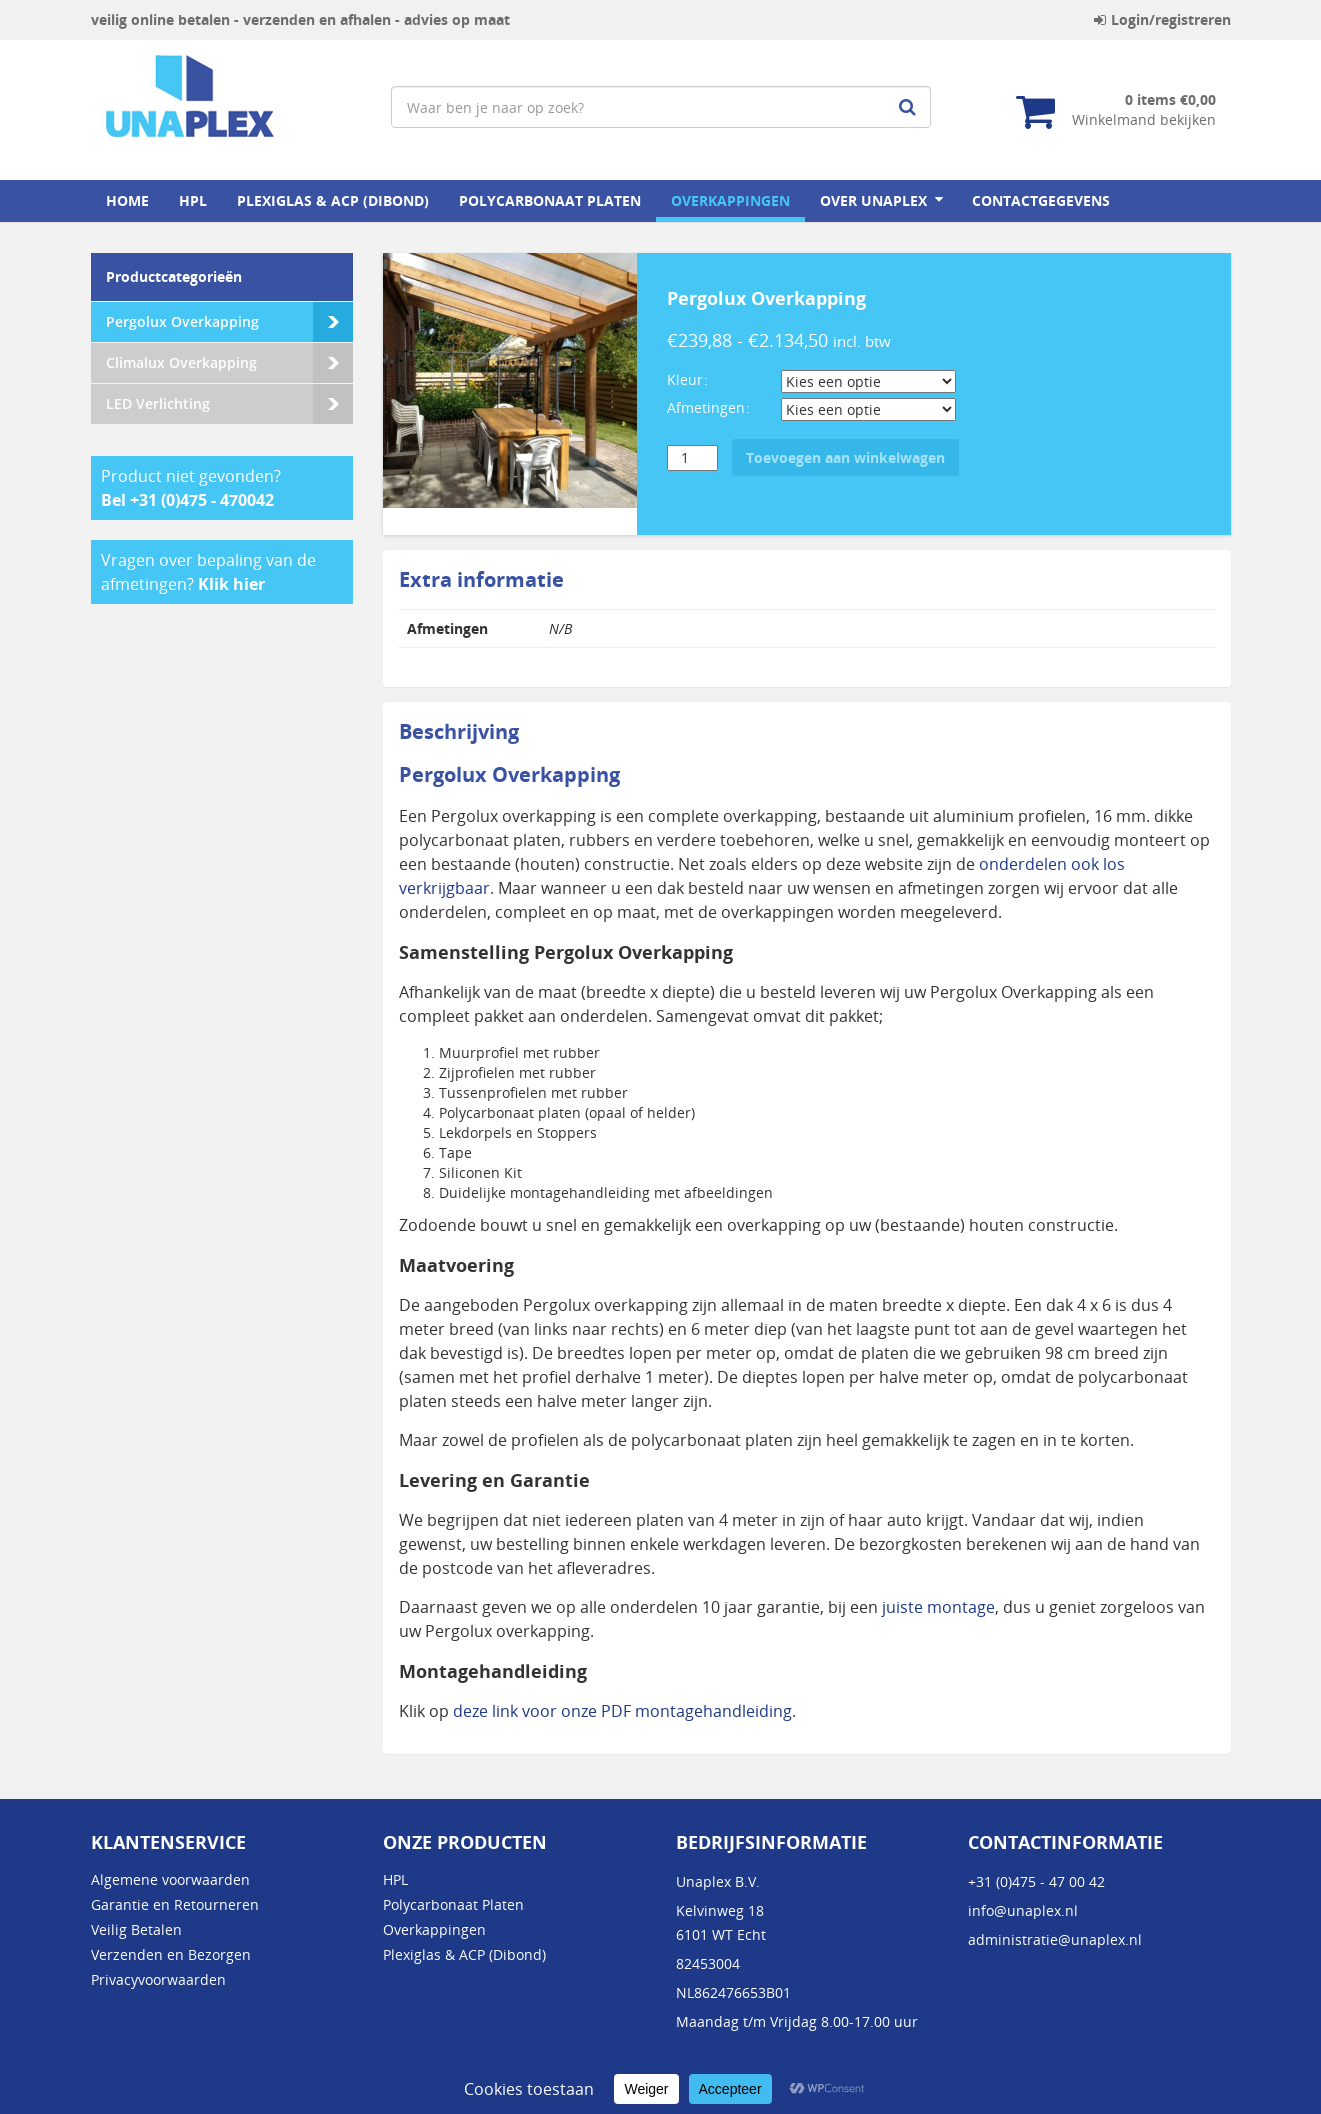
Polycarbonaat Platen (550, 200)
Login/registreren (1162, 19)
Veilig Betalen (136, 1929)
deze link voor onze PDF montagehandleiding (622, 1711)
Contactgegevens (1041, 200)
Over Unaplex (873, 200)
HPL (193, 200)
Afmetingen (706, 407)
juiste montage (938, 1607)
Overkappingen (730, 200)
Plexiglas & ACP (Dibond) (333, 200)
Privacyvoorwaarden (158, 1979)
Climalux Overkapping (181, 362)
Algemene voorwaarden (170, 1879)
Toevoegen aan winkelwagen (845, 457)
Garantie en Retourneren (175, 1904)
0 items (1170, 99)
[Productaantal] (692, 458)
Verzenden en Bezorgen (171, 1954)
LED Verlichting (158, 403)
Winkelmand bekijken (1144, 119)
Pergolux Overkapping (182, 321)
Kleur (685, 379)
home (127, 200)
